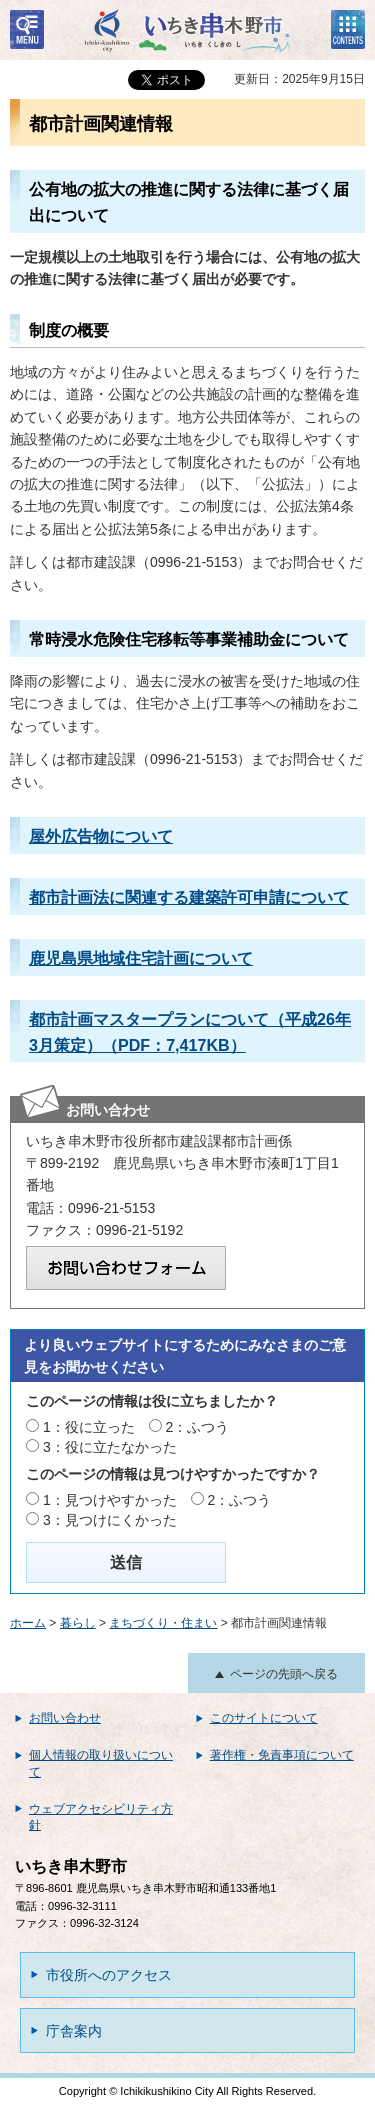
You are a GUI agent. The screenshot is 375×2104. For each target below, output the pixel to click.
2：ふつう (198, 1427)
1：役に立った (89, 1427)
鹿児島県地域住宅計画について (141, 958)
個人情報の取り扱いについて (101, 1763)
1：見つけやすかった (110, 1500)
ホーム (28, 1623)
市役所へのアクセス (109, 1975)
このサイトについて (264, 1718)
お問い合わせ (65, 1718)
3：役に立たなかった (110, 1447)
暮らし (78, 1623)
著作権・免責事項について (282, 1755)
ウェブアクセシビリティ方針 (101, 1817)
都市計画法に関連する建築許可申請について (189, 897)
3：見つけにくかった (110, 1520)
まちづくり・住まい (163, 1623)
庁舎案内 (74, 2031)
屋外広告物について (101, 836)
